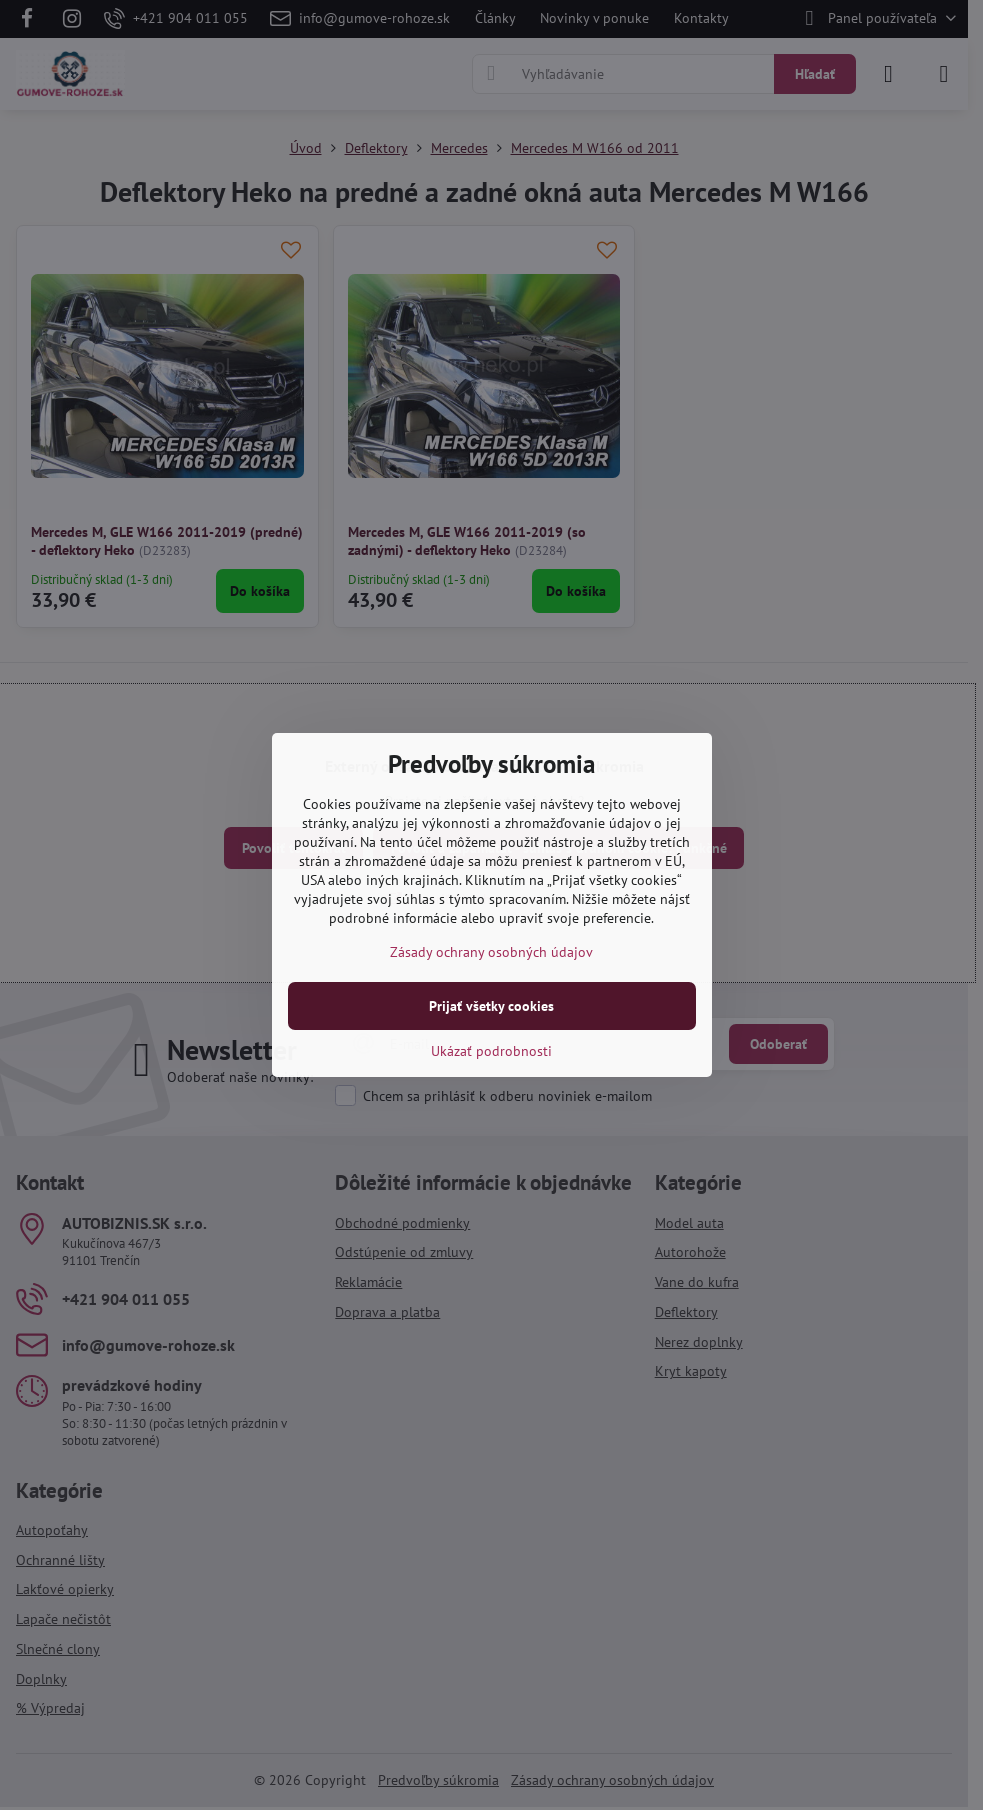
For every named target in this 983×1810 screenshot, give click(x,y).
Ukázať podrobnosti (491, 1051)
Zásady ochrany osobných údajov (491, 952)
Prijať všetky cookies (491, 1006)
